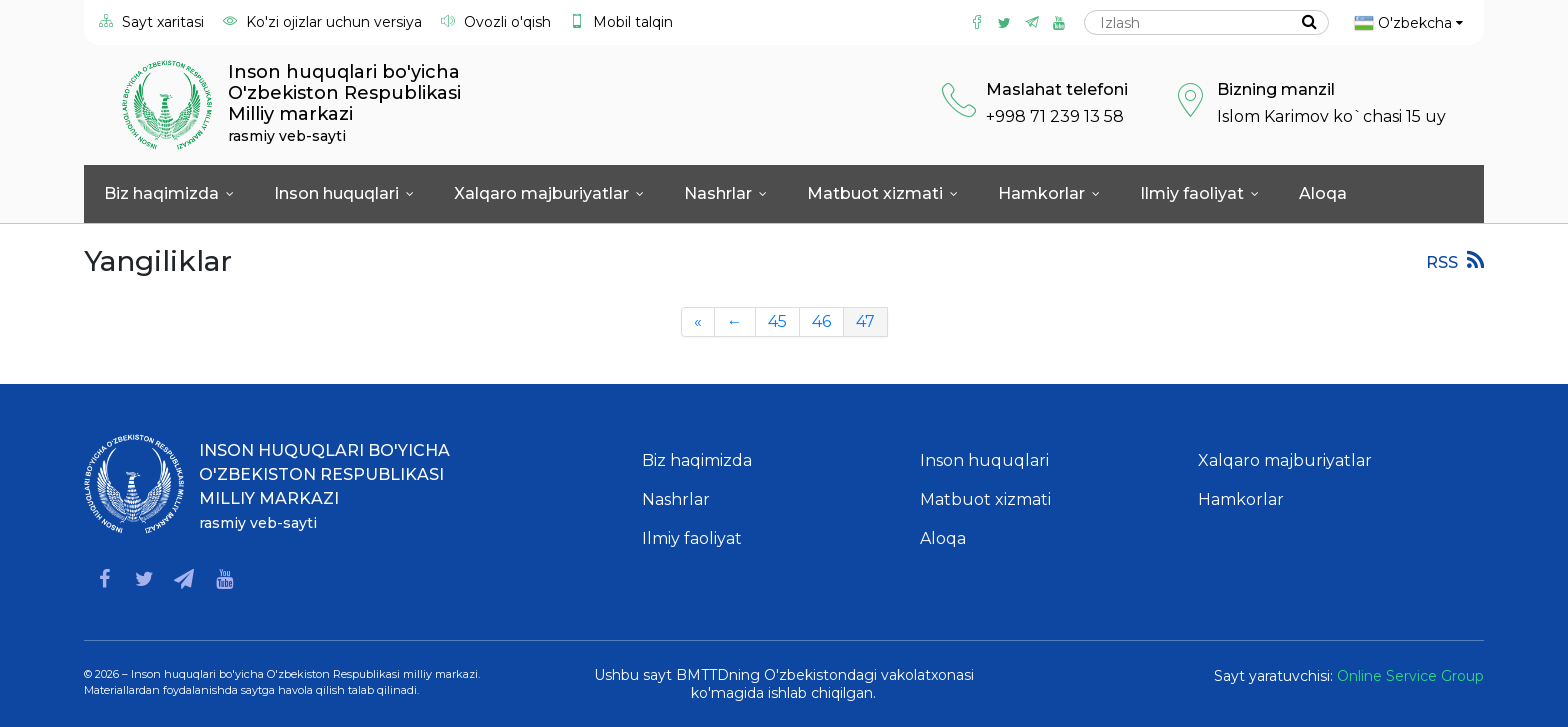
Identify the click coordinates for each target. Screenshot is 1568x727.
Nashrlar (725, 193)
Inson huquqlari (344, 193)
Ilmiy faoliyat (1199, 193)
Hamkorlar (1049, 193)
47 (865, 321)
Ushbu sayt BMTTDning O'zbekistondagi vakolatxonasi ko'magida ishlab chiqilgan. (784, 684)
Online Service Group (1410, 676)
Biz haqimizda (169, 193)
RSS (1455, 260)
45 (777, 321)
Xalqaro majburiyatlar (549, 193)
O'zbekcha (1408, 23)
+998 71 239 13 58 (1055, 116)
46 (821, 321)
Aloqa (1323, 193)
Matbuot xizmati (882, 193)
